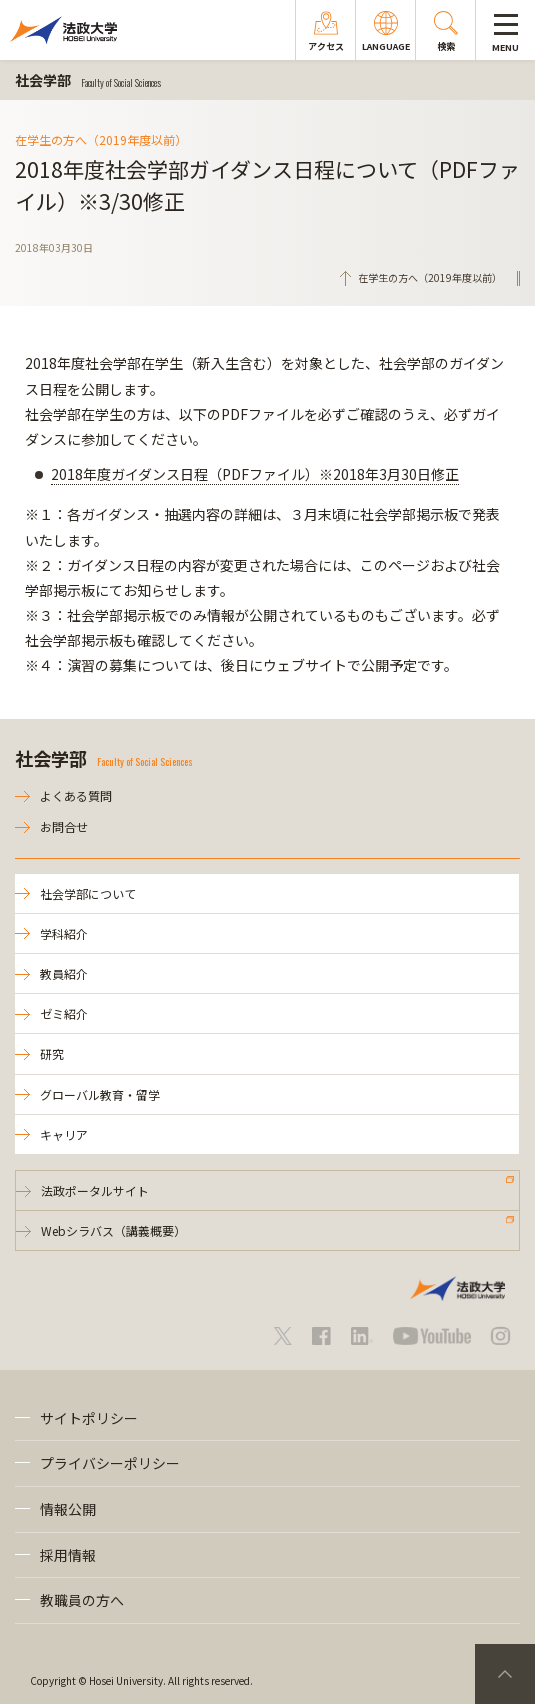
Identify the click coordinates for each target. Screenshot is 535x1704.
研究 (52, 1053)
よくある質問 (76, 795)
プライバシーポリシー (110, 1463)
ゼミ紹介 (64, 1013)
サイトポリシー (89, 1418)
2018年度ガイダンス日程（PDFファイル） (255, 474)
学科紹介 (64, 933)
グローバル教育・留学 (100, 1094)
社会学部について (88, 893)
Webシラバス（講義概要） (113, 1230)
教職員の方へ (82, 1600)
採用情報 (68, 1555)
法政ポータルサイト (95, 1190)
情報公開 (68, 1509)
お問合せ (64, 826)
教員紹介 (64, 973)
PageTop (505, 1674)
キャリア (64, 1134)
